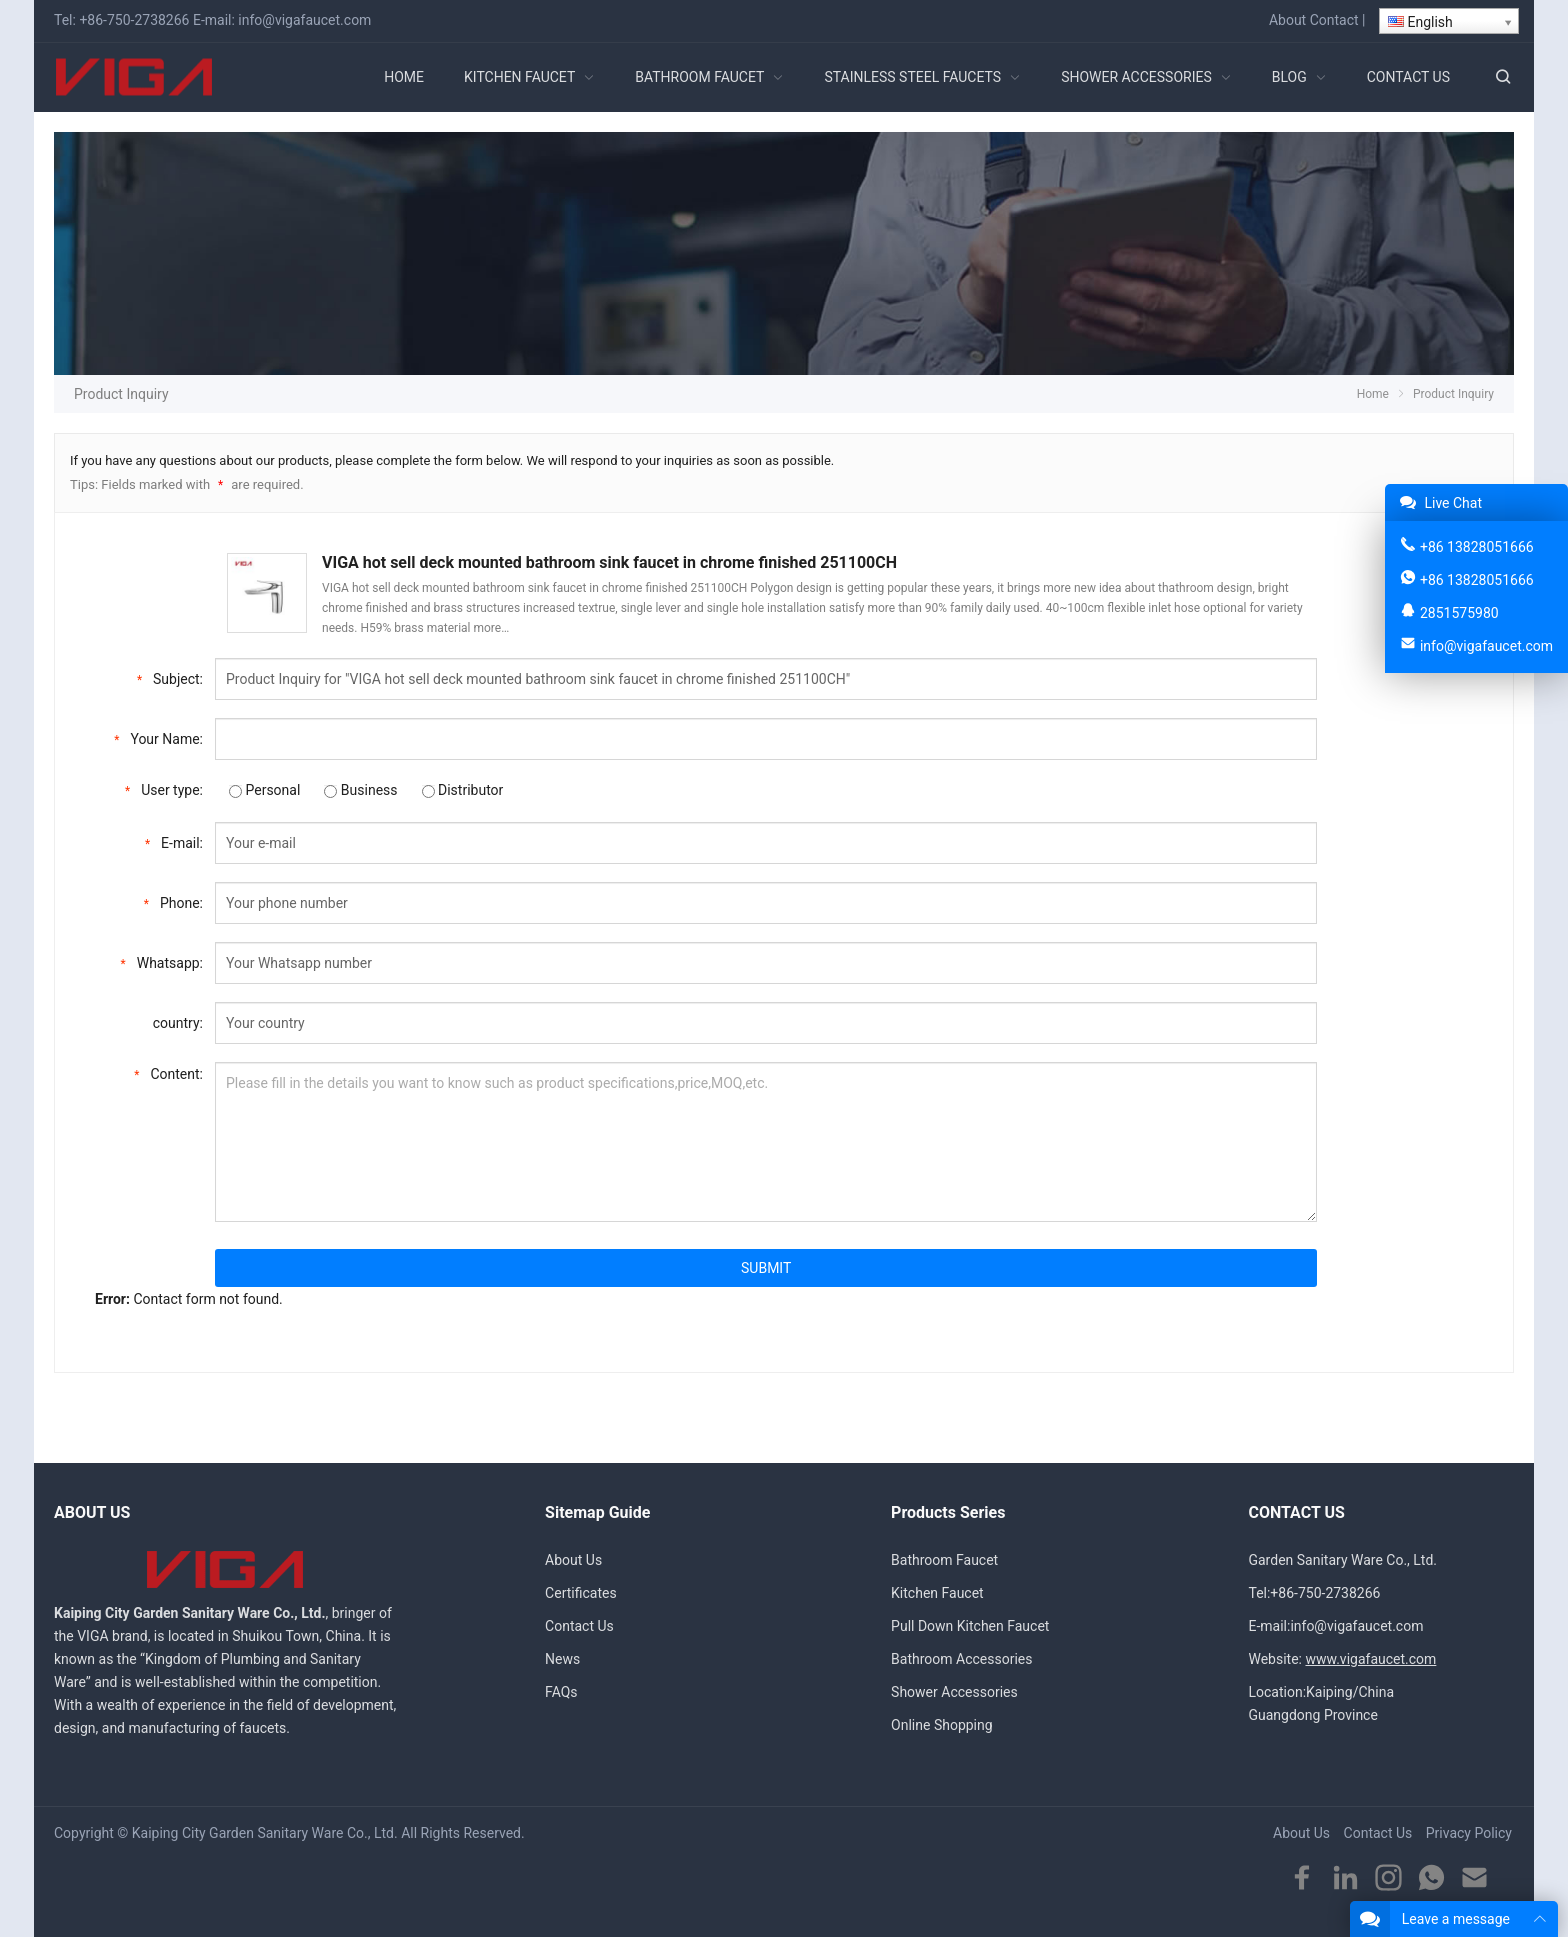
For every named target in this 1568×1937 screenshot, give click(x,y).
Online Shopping (942, 1725)
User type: (164, 788)
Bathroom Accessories (961, 1659)
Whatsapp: (162, 961)
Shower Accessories (954, 1692)
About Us (573, 1560)
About (1287, 20)
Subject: (170, 677)
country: (178, 1023)
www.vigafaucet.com (1370, 1659)
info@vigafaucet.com (304, 20)
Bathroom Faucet (944, 1560)
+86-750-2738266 (134, 20)
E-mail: (174, 841)
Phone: (173, 901)
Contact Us (579, 1626)
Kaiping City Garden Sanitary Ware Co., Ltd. (265, 1833)
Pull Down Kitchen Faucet (970, 1626)
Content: (168, 1072)
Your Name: (158, 737)
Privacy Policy (1469, 1833)
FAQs (561, 1692)
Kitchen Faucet (937, 1593)
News (562, 1659)
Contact (1334, 20)
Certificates (581, 1593)
